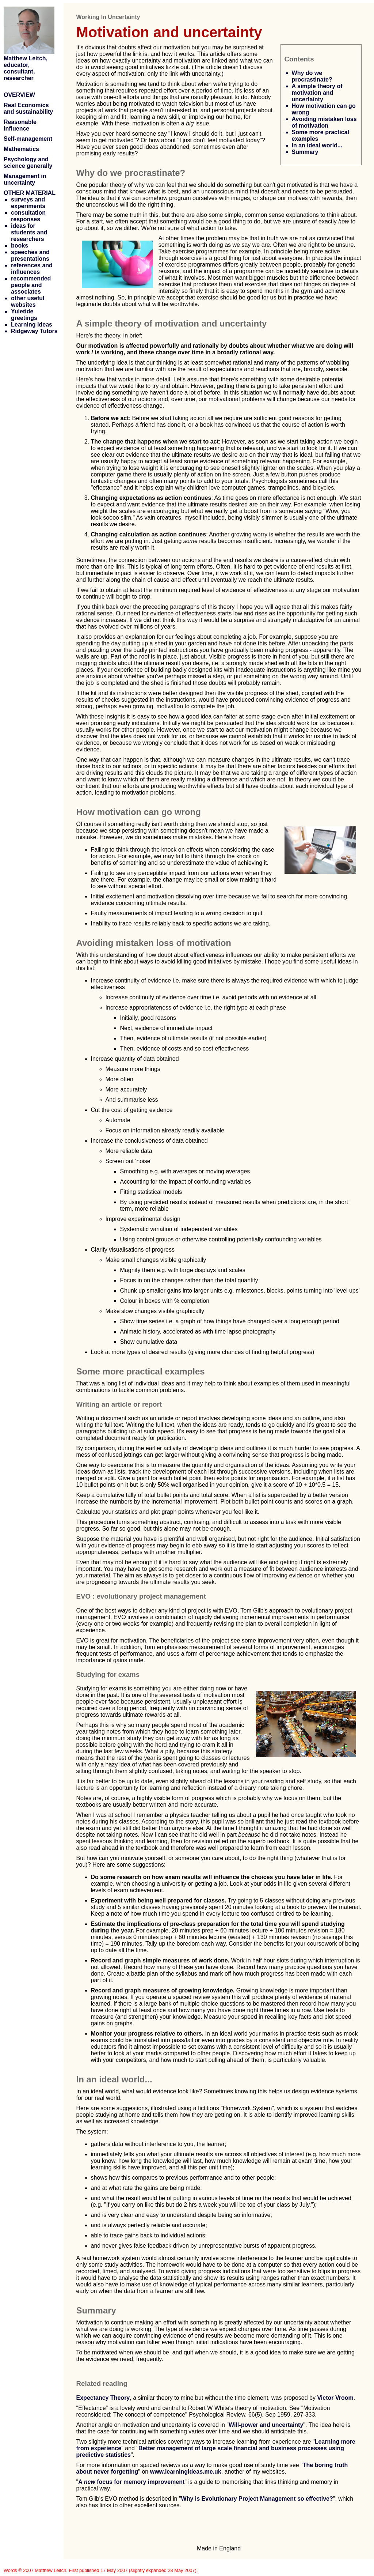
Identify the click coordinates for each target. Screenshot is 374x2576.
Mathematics (21, 149)
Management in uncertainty (25, 179)
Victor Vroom (335, 2398)
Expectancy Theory (103, 2398)
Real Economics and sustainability (28, 108)
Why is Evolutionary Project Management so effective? (257, 2499)
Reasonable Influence (20, 125)
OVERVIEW (19, 95)
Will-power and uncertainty (266, 2425)
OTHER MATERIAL (30, 193)
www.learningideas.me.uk (185, 2471)
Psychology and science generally (28, 162)
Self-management (28, 139)
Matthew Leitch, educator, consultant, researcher (25, 68)
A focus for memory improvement (131, 2482)
